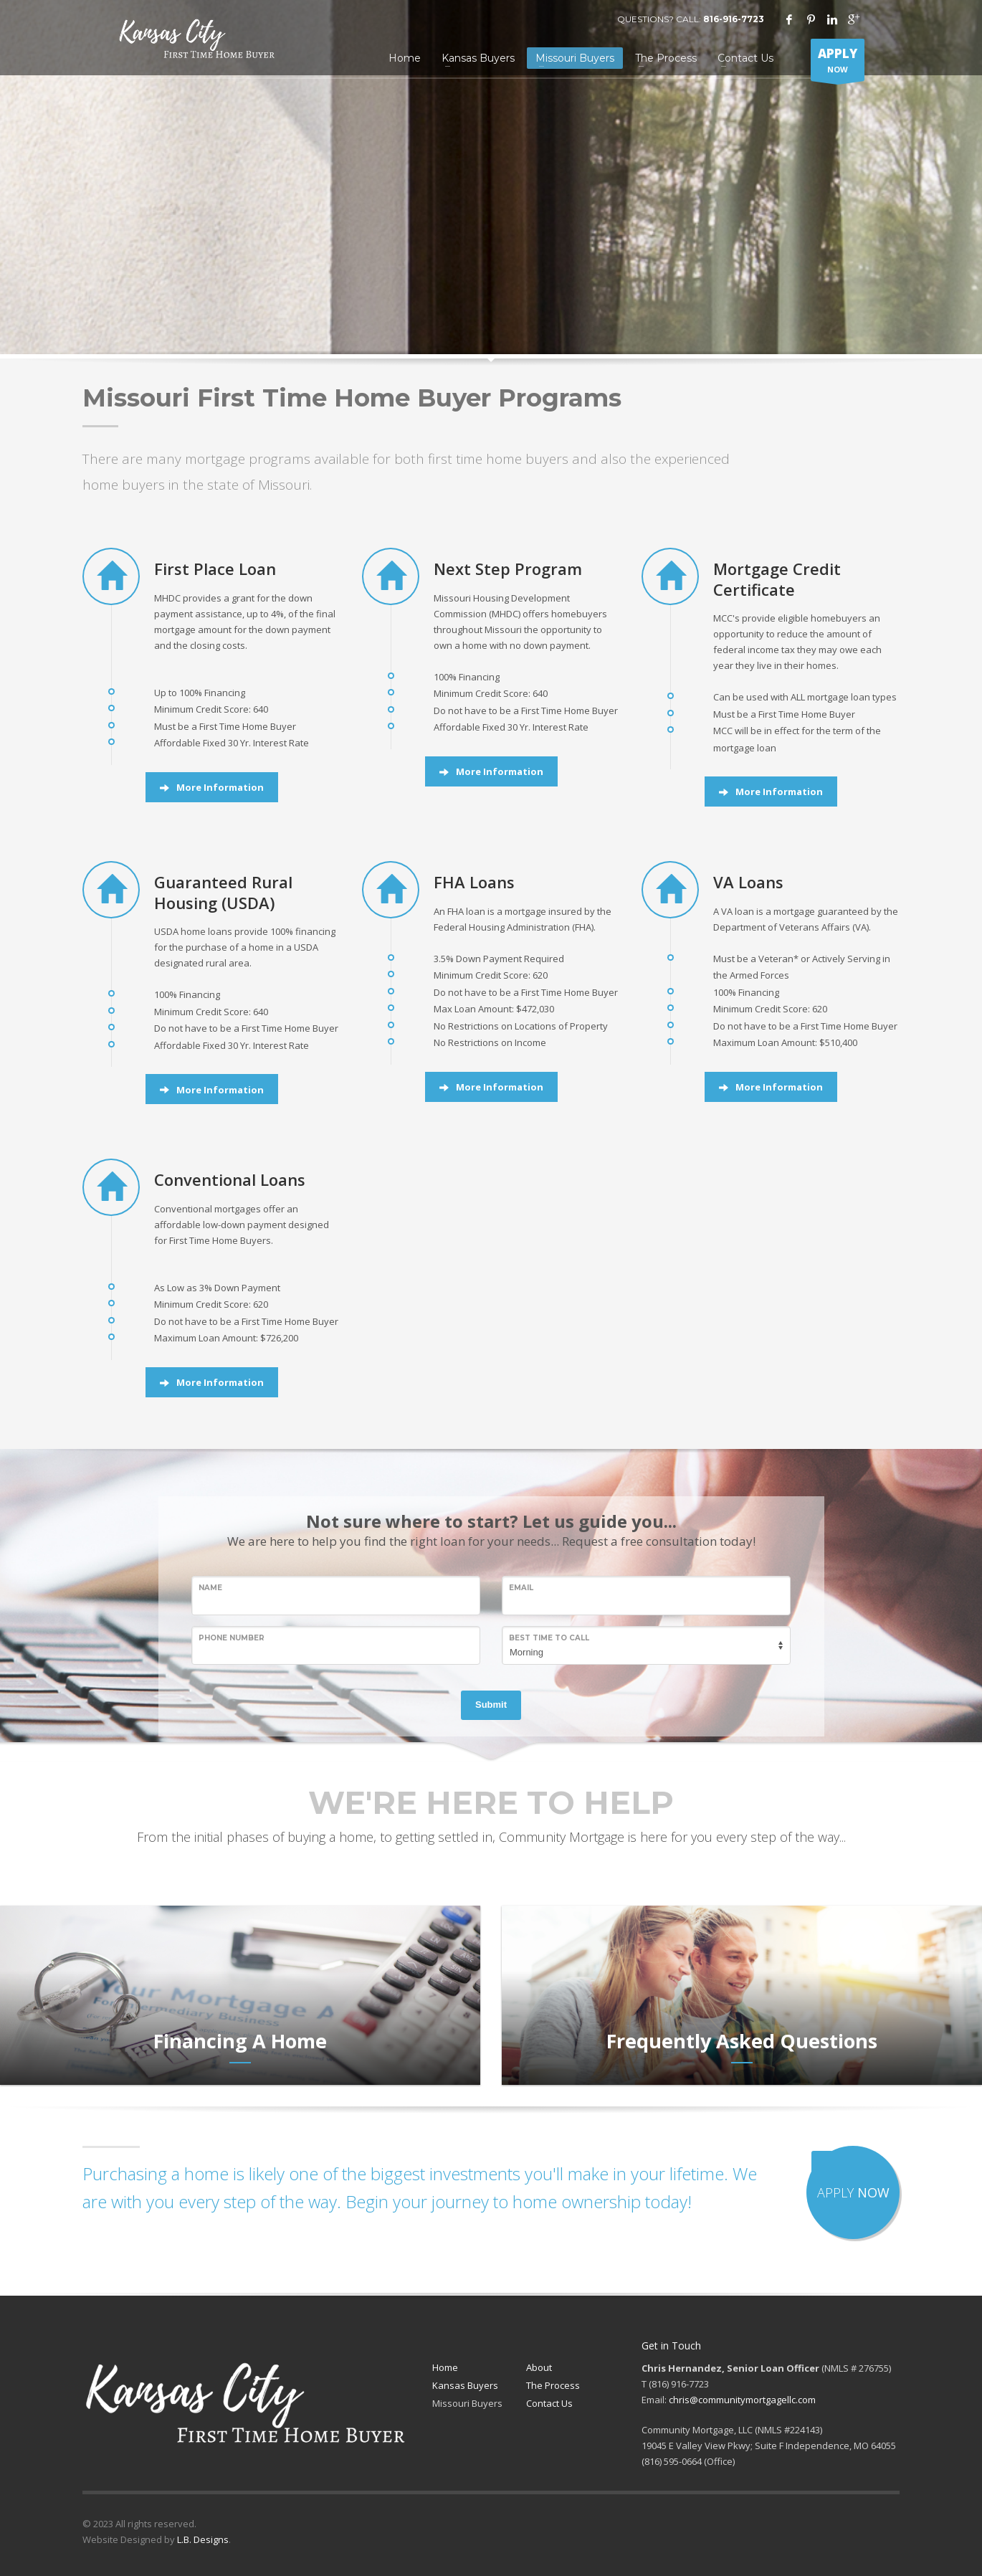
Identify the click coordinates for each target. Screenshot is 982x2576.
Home (445, 2367)
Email (521, 1587)
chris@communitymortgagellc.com (742, 2399)
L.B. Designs (203, 2539)
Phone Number (231, 1638)
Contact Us (549, 2403)
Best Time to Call (549, 1638)
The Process (553, 2385)
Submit (491, 1704)
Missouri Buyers (467, 2403)
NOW (837, 63)
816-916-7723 (733, 19)
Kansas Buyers (465, 2385)
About (539, 2367)
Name (210, 1587)
